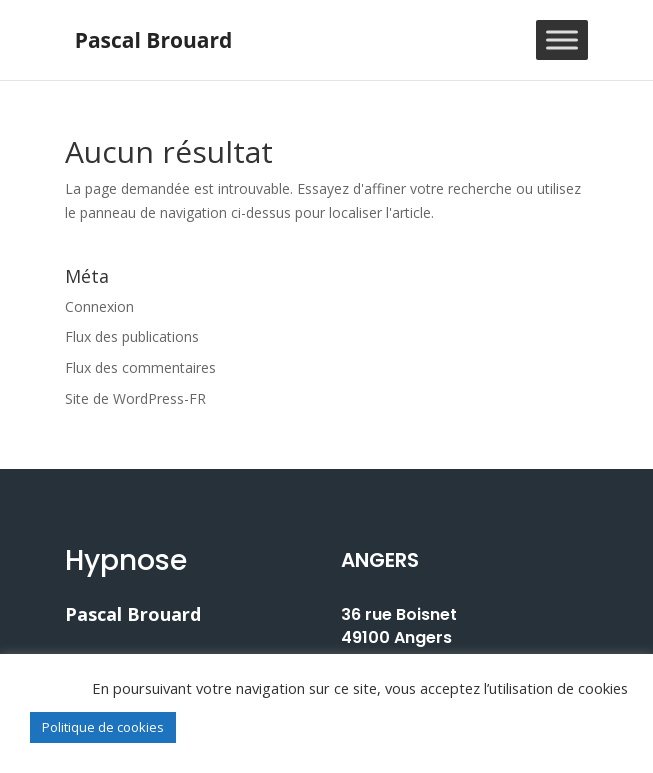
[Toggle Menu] (562, 39)
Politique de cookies (103, 727)
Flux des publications (132, 336)
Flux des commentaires (140, 367)
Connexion (99, 306)
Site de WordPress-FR (135, 398)
